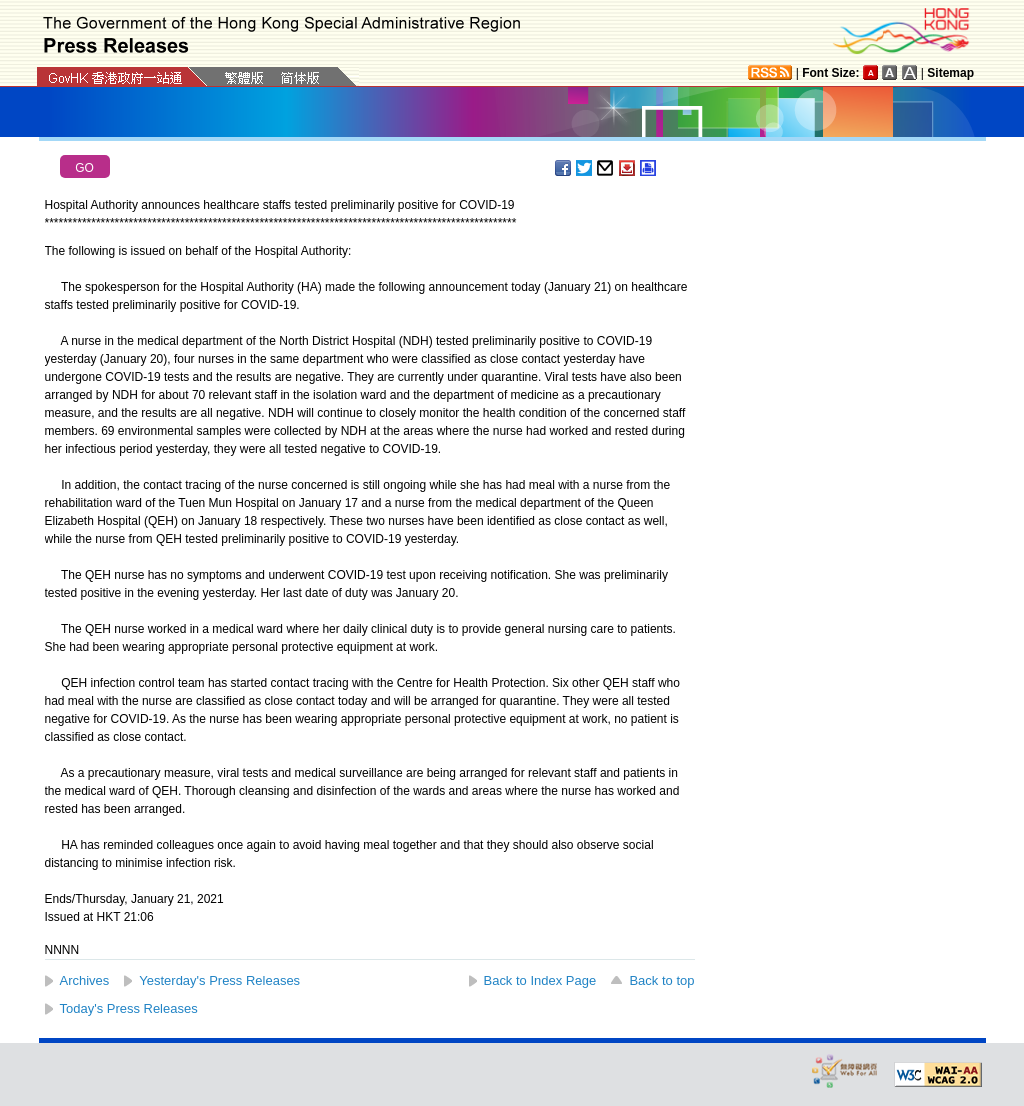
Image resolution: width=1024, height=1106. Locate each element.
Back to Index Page (540, 980)
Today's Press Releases (129, 1008)
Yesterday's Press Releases (219, 980)
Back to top (661, 980)
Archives (85, 980)
